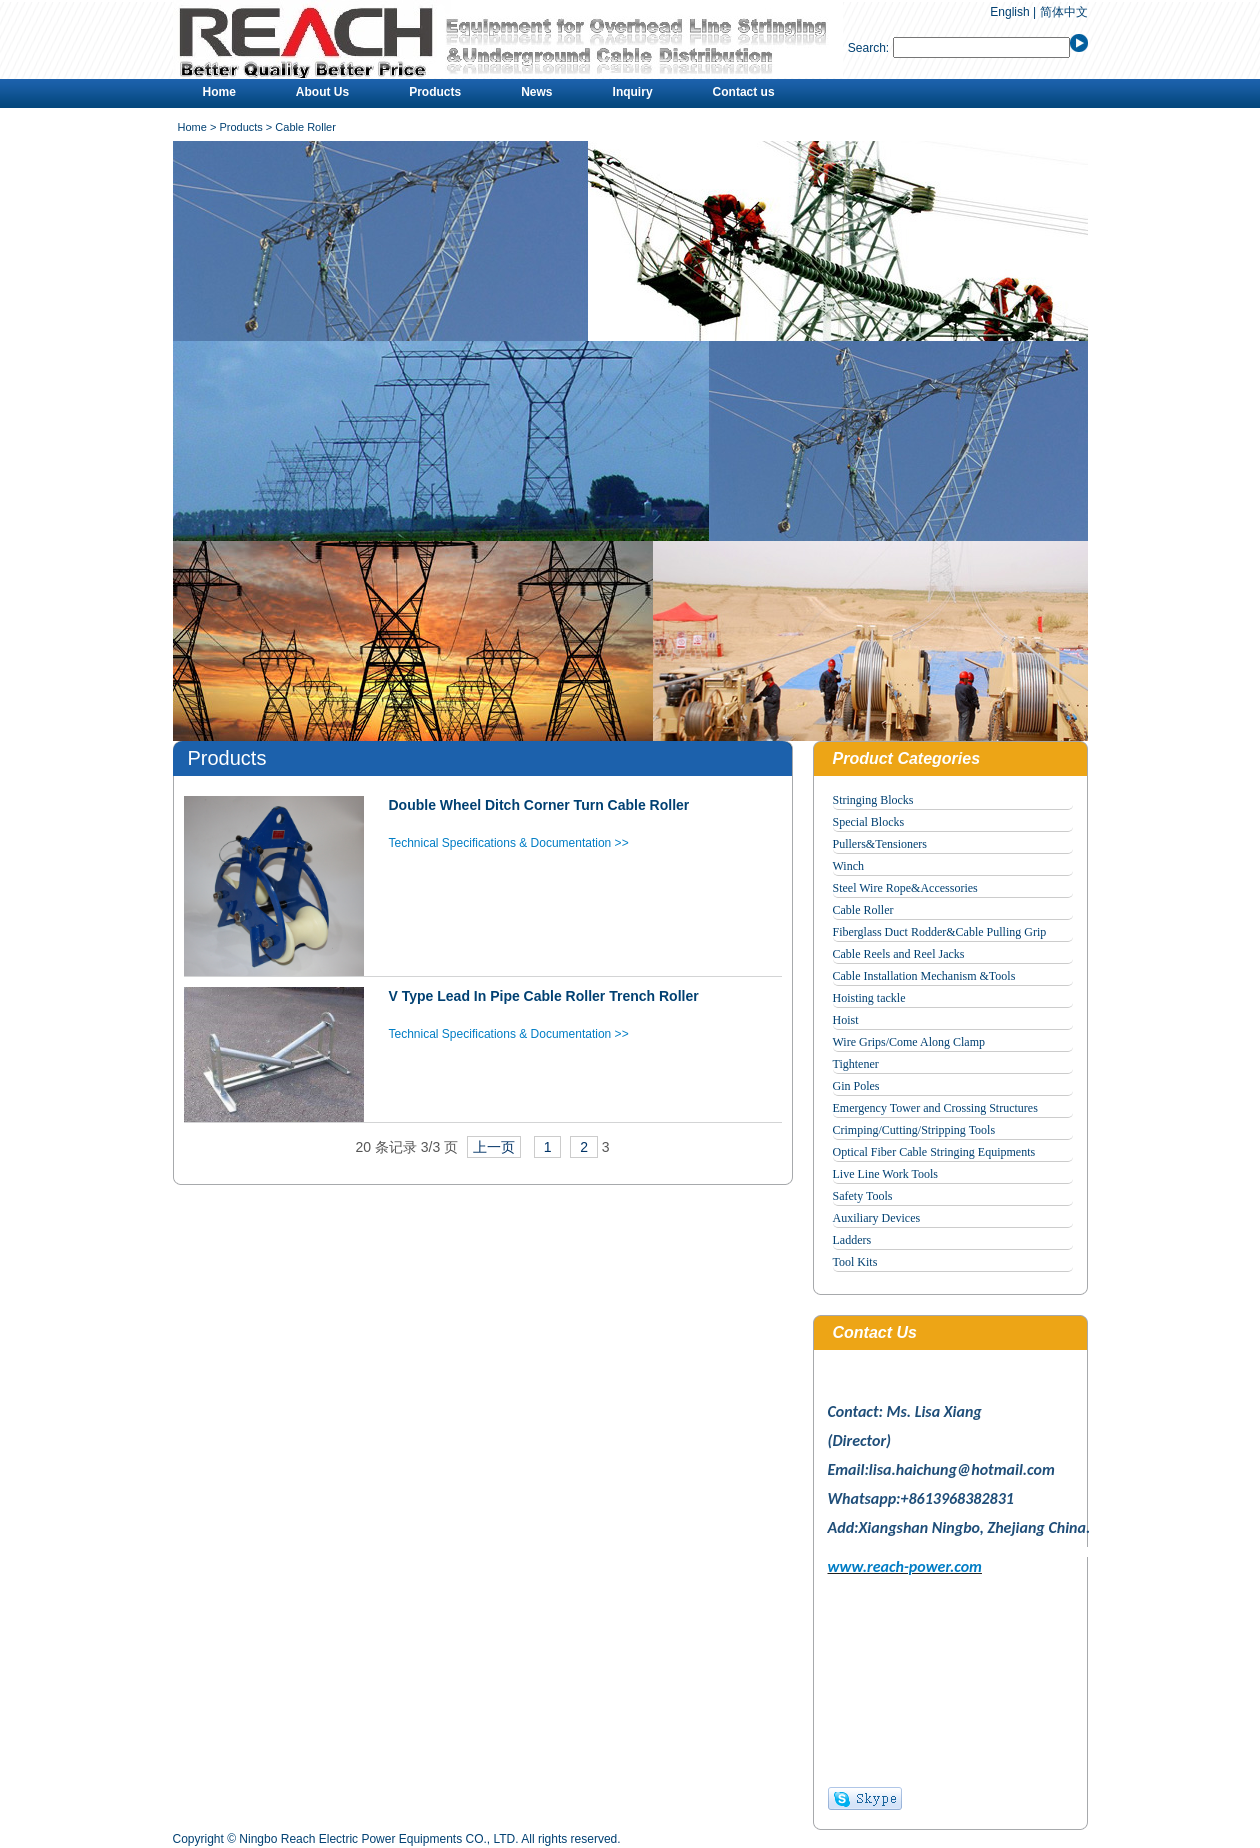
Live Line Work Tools (885, 1174)
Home (219, 92)
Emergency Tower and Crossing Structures (935, 1108)
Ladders (852, 1240)
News (536, 92)
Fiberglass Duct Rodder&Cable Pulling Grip (940, 932)
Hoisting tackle (869, 998)
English (1009, 12)
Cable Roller (863, 910)
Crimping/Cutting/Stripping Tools (914, 1130)
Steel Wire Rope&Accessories (905, 888)
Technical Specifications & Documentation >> (509, 843)
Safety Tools (863, 1196)
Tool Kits (855, 1262)
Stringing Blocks (873, 800)
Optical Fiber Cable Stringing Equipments (934, 1152)
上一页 (494, 1147)
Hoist (846, 1020)
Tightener (856, 1064)
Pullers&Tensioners (880, 844)
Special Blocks (869, 822)
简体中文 (1064, 12)
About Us (322, 92)
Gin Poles (856, 1086)
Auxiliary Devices (877, 1218)
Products (435, 92)
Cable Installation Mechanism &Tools (924, 976)
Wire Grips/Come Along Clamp (909, 1042)
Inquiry (633, 92)
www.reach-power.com (905, 1566)
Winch (849, 866)
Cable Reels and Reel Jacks (899, 954)
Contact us (744, 92)
